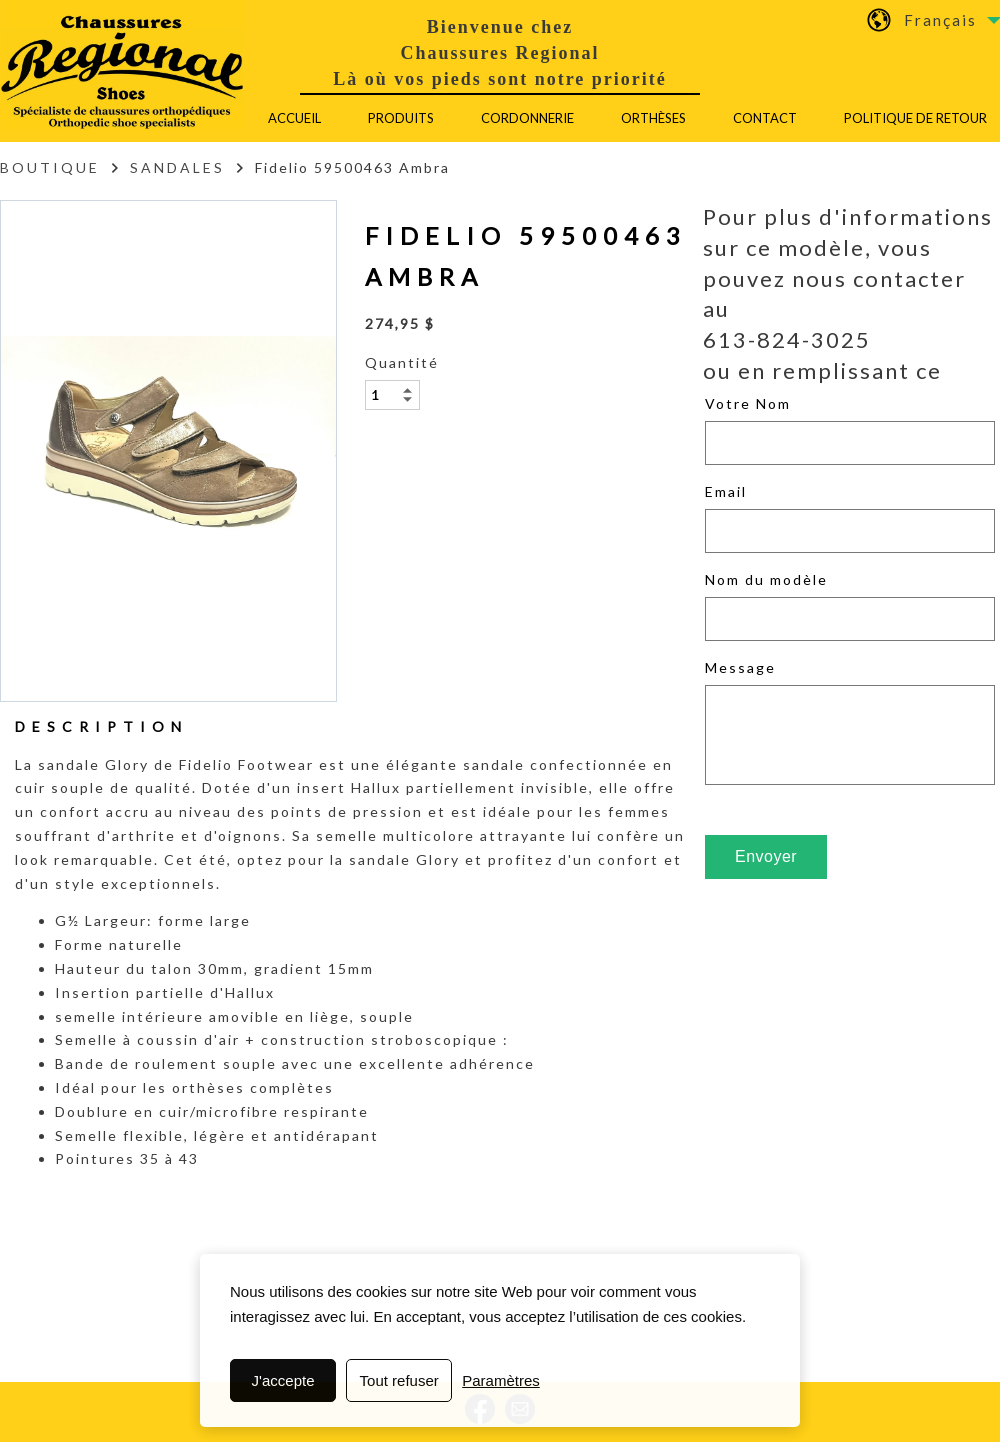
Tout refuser (399, 1380)
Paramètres (501, 1380)
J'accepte (283, 1380)
